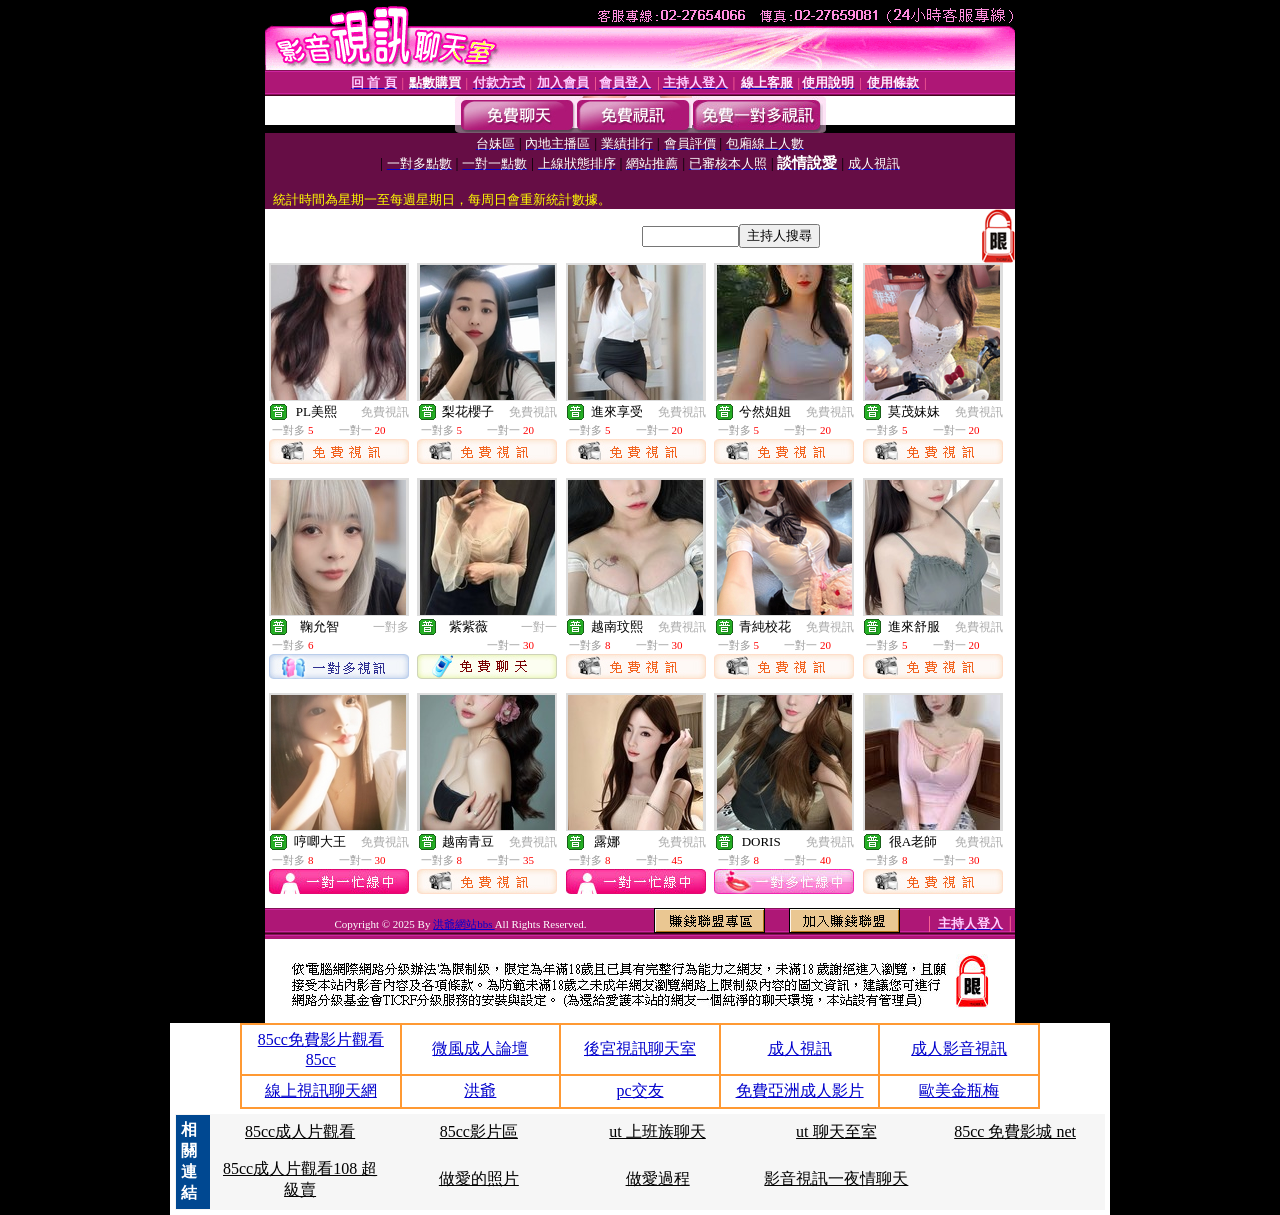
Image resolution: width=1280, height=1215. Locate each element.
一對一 (539, 627)
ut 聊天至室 (836, 1131)
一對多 (391, 627)
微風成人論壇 (480, 1048)
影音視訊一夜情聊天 (836, 1178)
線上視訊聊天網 (321, 1090)
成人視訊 (800, 1048)
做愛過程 (658, 1178)
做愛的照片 (479, 1178)
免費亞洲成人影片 (800, 1090)
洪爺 (480, 1090)
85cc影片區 (479, 1131)
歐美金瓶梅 (959, 1090)
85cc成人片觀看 (300, 1131)
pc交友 (639, 1090)
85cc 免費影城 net (1015, 1131)
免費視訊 (385, 412)
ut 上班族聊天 (657, 1131)
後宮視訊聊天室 (640, 1048)
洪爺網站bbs (463, 924)
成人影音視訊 (959, 1048)
